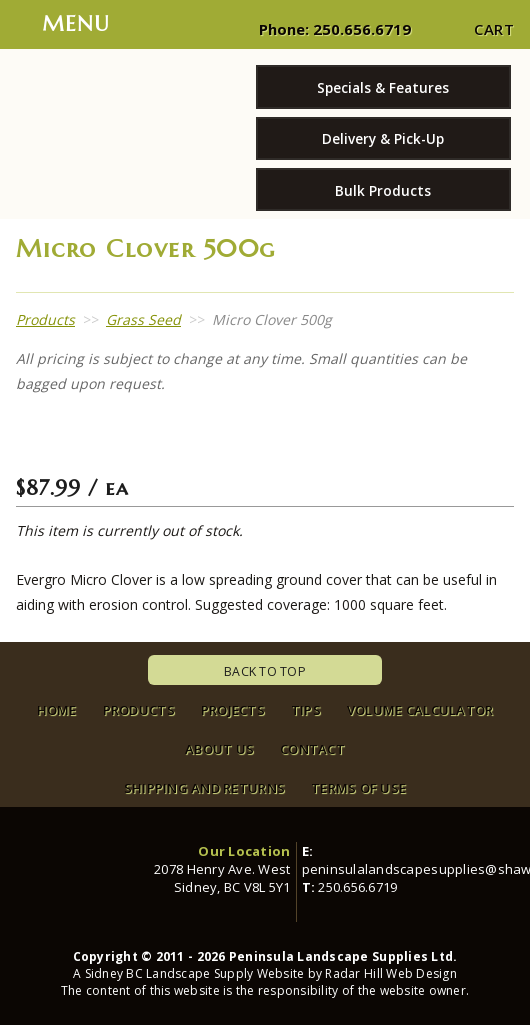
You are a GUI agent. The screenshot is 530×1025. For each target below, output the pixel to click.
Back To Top (265, 671)
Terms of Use (358, 788)
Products (45, 319)
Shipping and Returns (204, 788)
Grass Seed (143, 319)
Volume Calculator (420, 710)
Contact (312, 749)
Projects (233, 710)
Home (57, 710)
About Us (219, 749)
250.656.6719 (362, 29)
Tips (306, 710)
